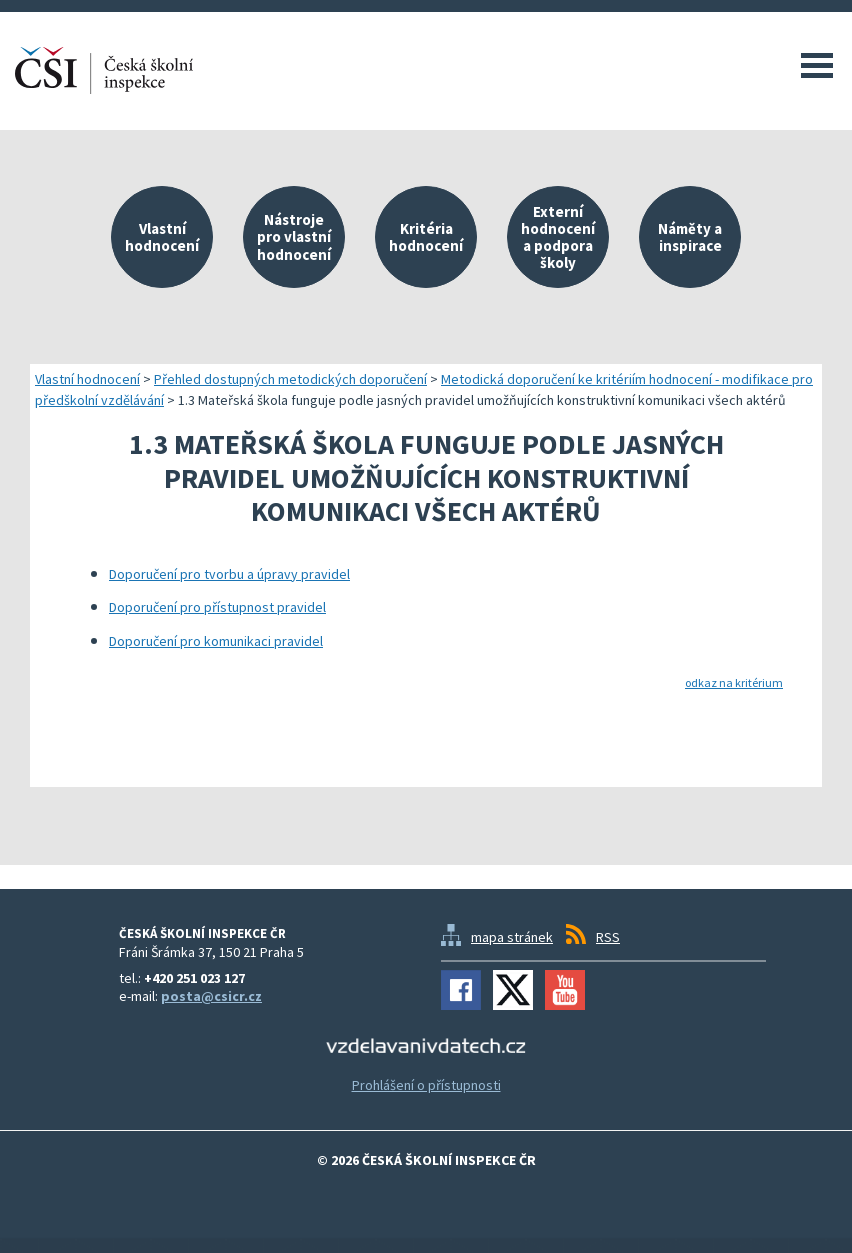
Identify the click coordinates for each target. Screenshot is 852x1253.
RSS (608, 937)
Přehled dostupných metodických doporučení (290, 379)
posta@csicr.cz (211, 996)
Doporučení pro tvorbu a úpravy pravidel (229, 574)
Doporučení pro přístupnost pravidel (217, 607)
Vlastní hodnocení (87, 379)
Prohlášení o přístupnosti (426, 1085)
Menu (817, 65)
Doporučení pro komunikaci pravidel (216, 641)
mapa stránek (512, 937)
